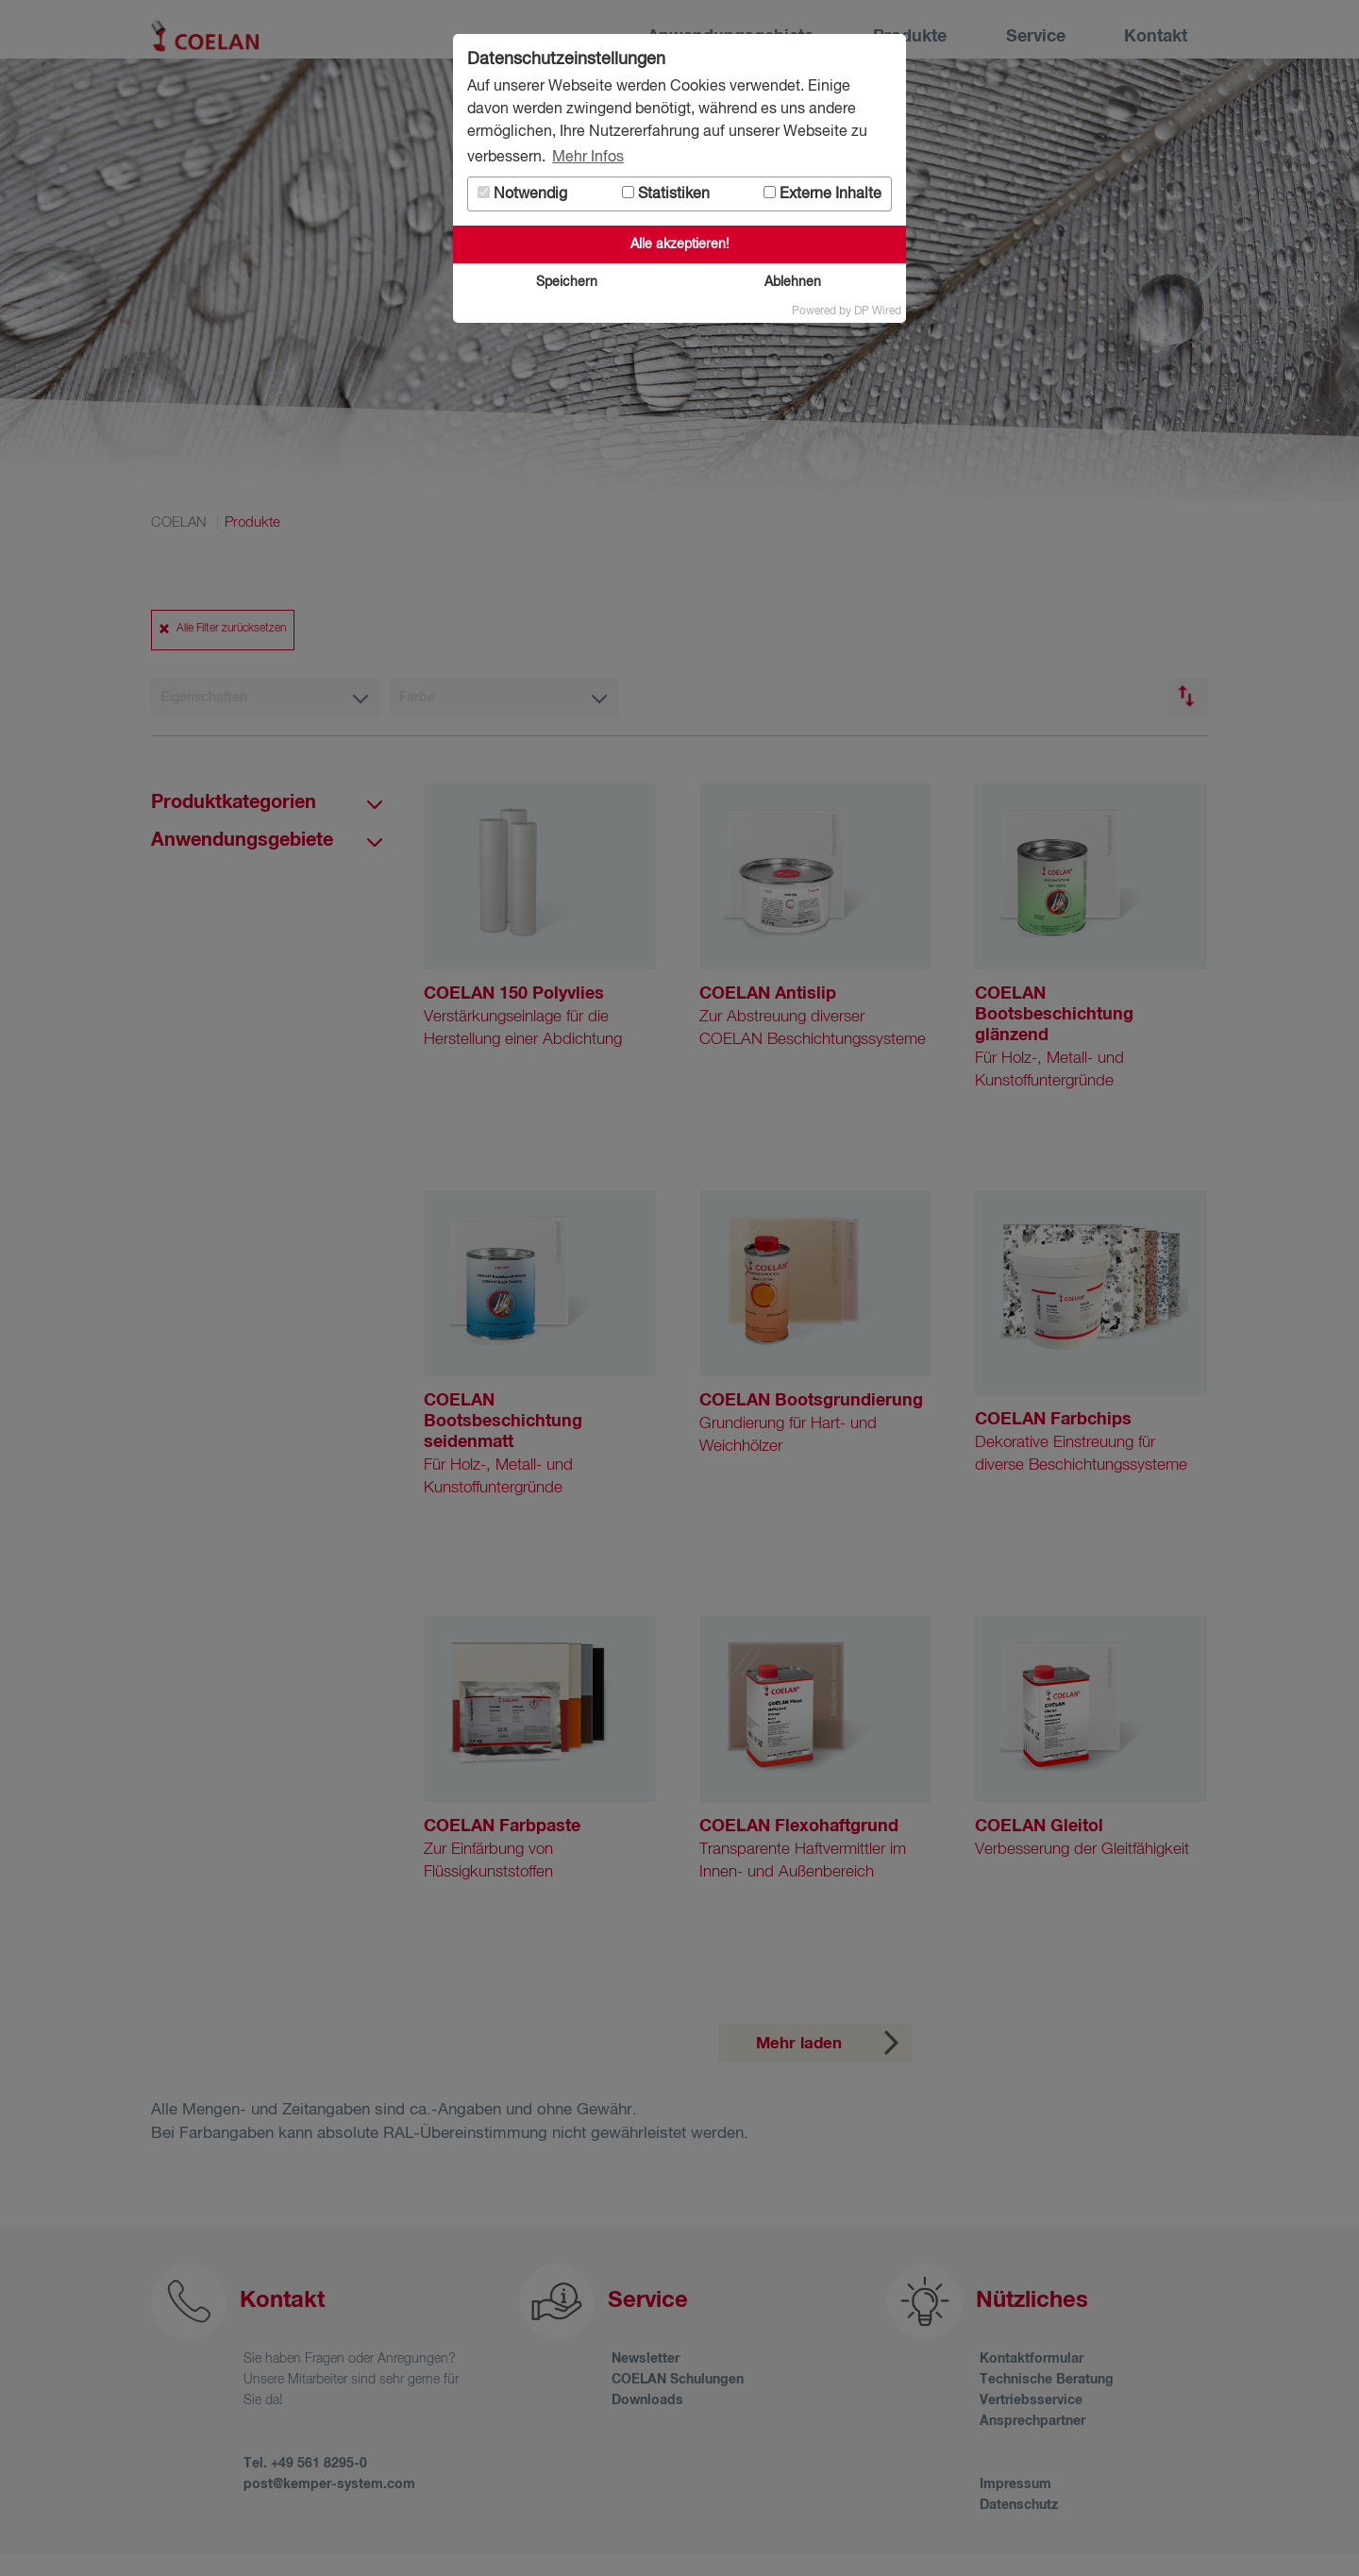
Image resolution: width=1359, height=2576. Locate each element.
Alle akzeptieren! (680, 244)
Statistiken (666, 194)
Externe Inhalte (822, 194)
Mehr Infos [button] (588, 157)
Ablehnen (792, 282)
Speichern (566, 282)
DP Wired (877, 311)
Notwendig (522, 194)
